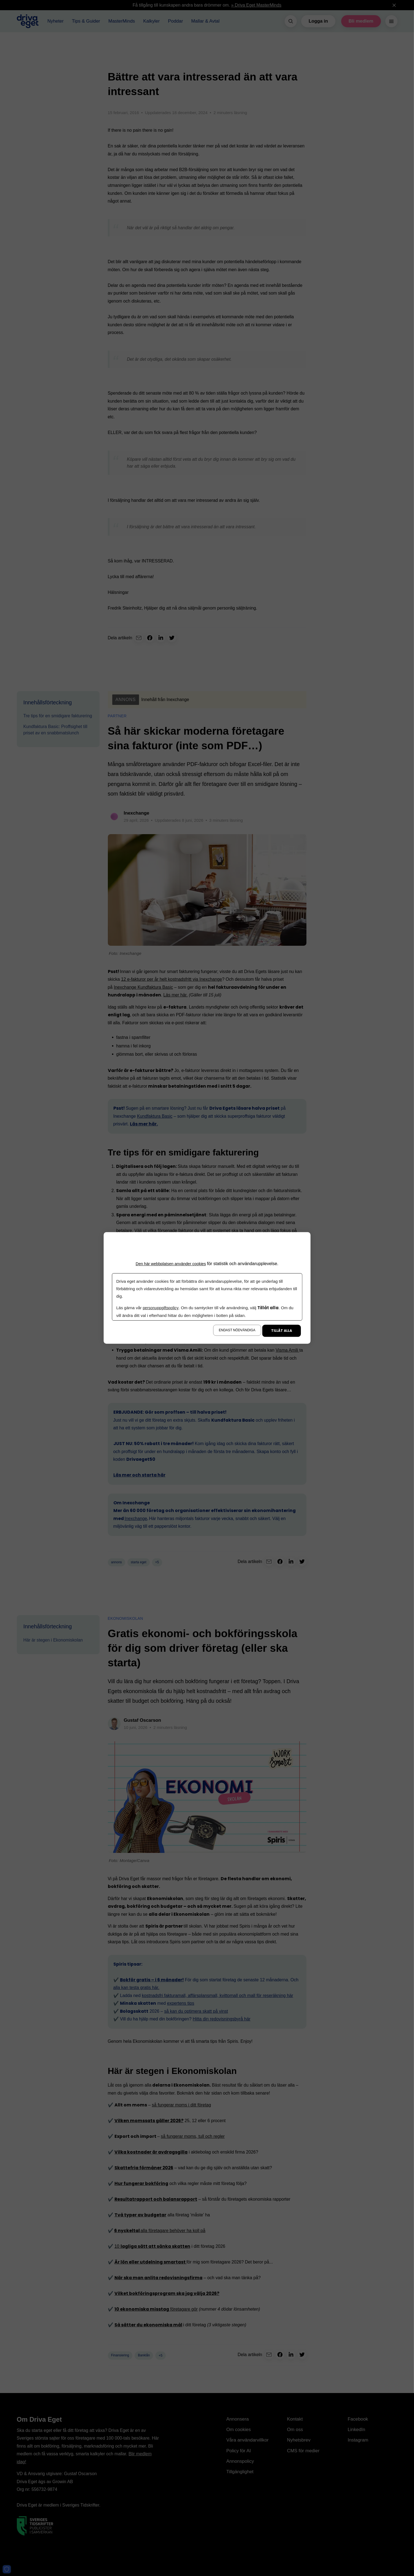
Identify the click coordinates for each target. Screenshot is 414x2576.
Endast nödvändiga (237, 1330)
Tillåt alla (281, 1331)
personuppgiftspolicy (161, 1308)
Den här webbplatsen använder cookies (171, 1263)
